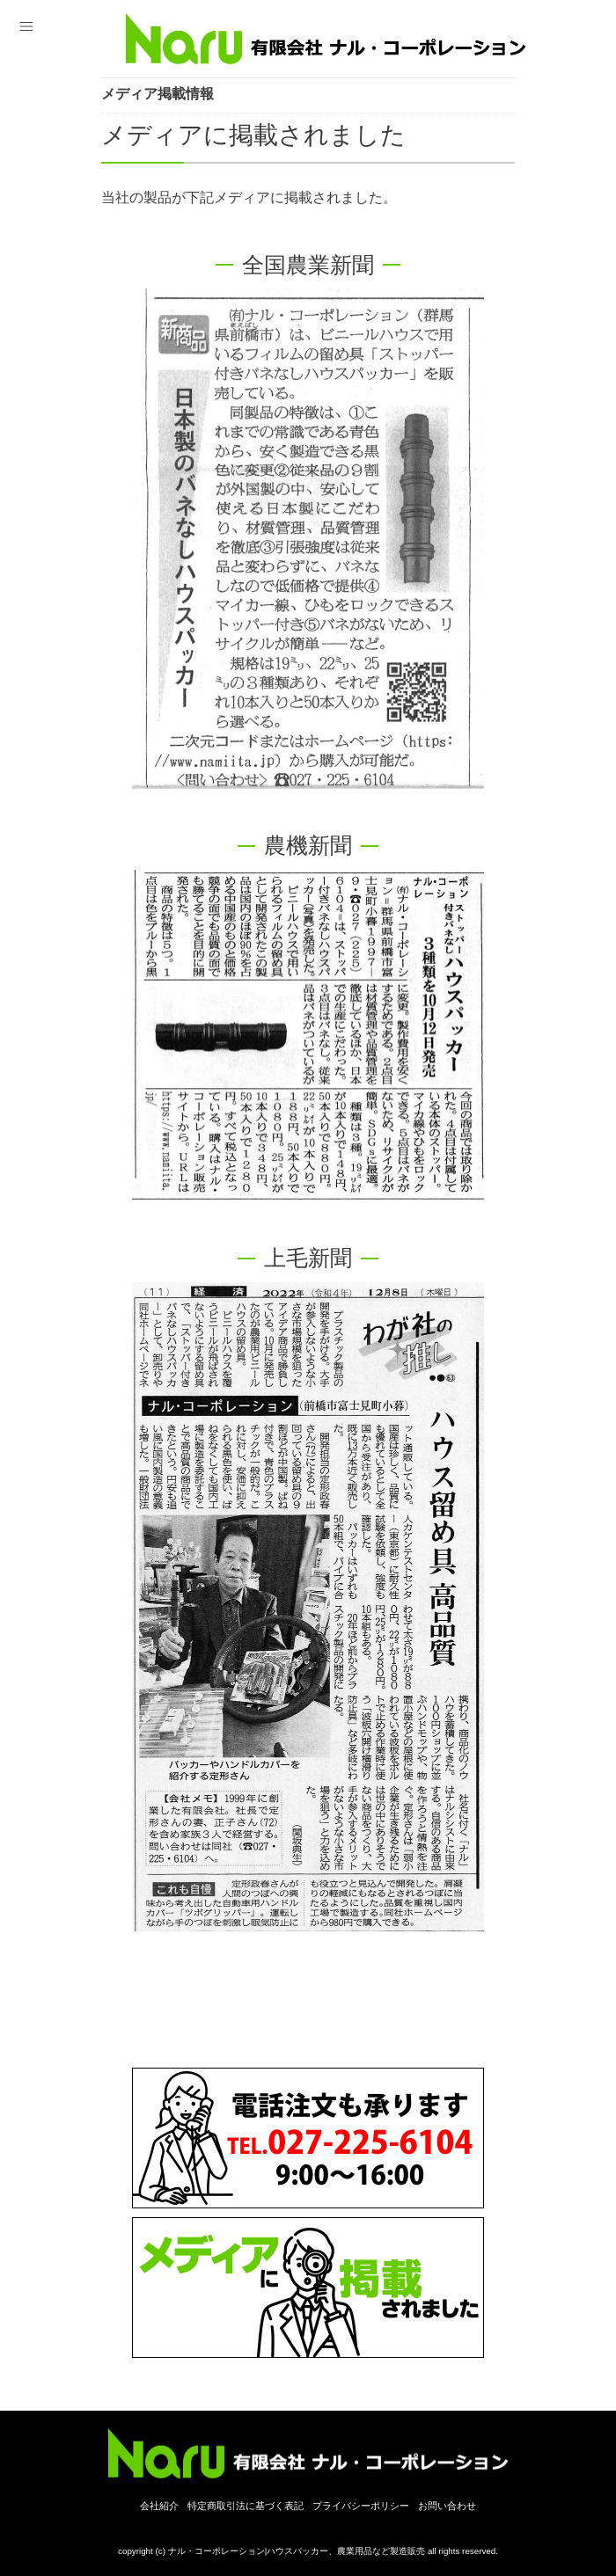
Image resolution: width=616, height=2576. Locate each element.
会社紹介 (159, 2505)
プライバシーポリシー (360, 2505)
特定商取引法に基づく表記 (245, 2505)
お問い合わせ (447, 2505)
